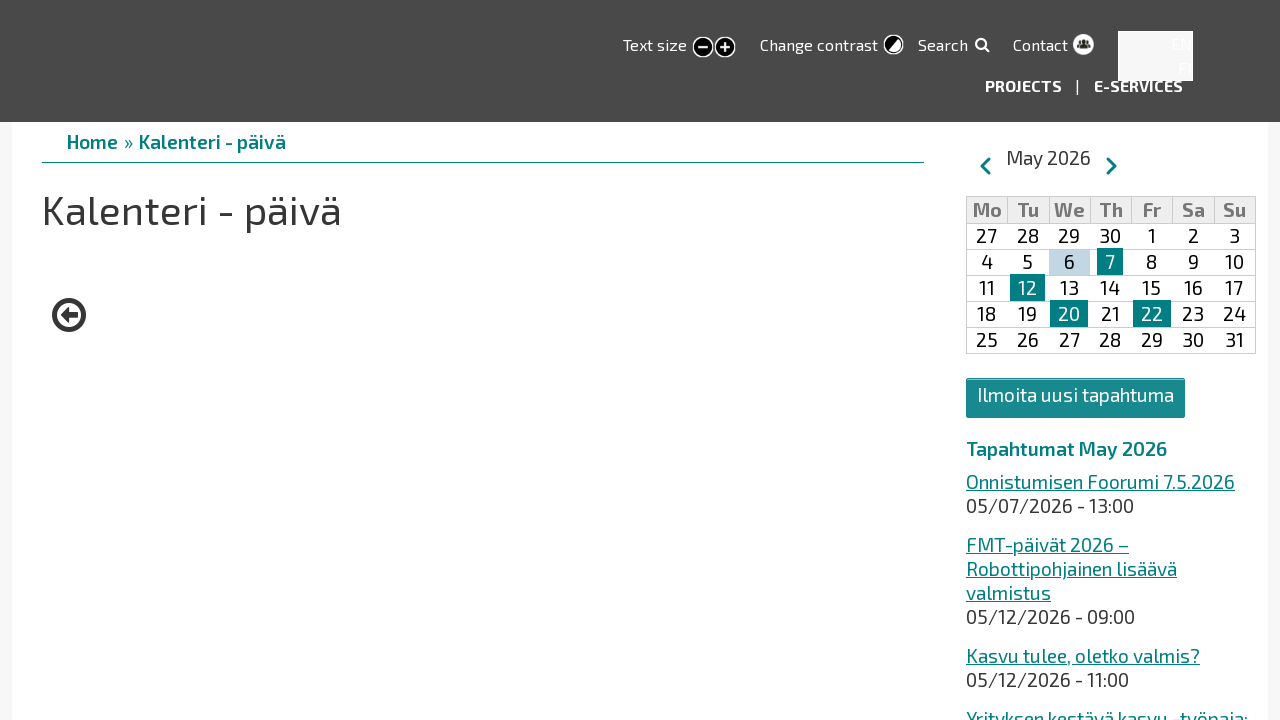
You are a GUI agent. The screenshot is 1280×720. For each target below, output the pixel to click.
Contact (1040, 44)
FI (1185, 67)
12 (1027, 287)
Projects (1025, 85)
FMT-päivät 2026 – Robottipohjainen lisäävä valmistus (1071, 568)
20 (1069, 313)
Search (943, 44)
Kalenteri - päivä (212, 141)
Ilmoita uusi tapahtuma (1075, 394)
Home (92, 141)
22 (1152, 313)
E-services (1138, 85)
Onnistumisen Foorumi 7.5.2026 (1100, 481)
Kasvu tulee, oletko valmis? (1083, 655)
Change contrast (819, 44)
